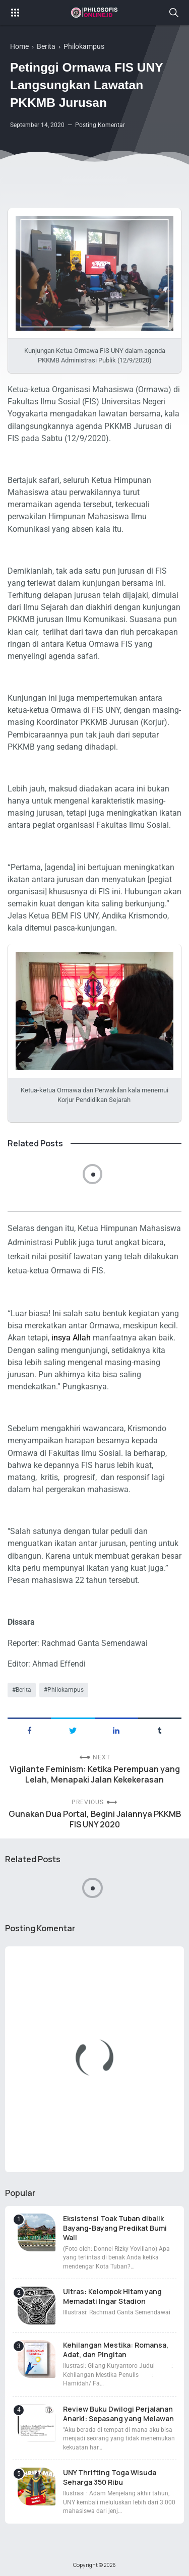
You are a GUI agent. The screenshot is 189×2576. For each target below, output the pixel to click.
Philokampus (65, 1689)
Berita (23, 1689)
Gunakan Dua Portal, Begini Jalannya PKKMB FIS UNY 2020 (95, 1819)
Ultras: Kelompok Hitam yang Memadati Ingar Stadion (112, 2296)
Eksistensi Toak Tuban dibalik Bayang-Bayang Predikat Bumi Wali (115, 2228)
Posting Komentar (100, 125)
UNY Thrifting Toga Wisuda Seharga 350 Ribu (109, 2477)
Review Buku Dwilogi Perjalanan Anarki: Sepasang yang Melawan (118, 2413)
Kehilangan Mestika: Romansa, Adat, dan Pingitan (115, 2349)
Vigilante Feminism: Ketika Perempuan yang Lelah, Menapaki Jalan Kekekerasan (95, 1774)
